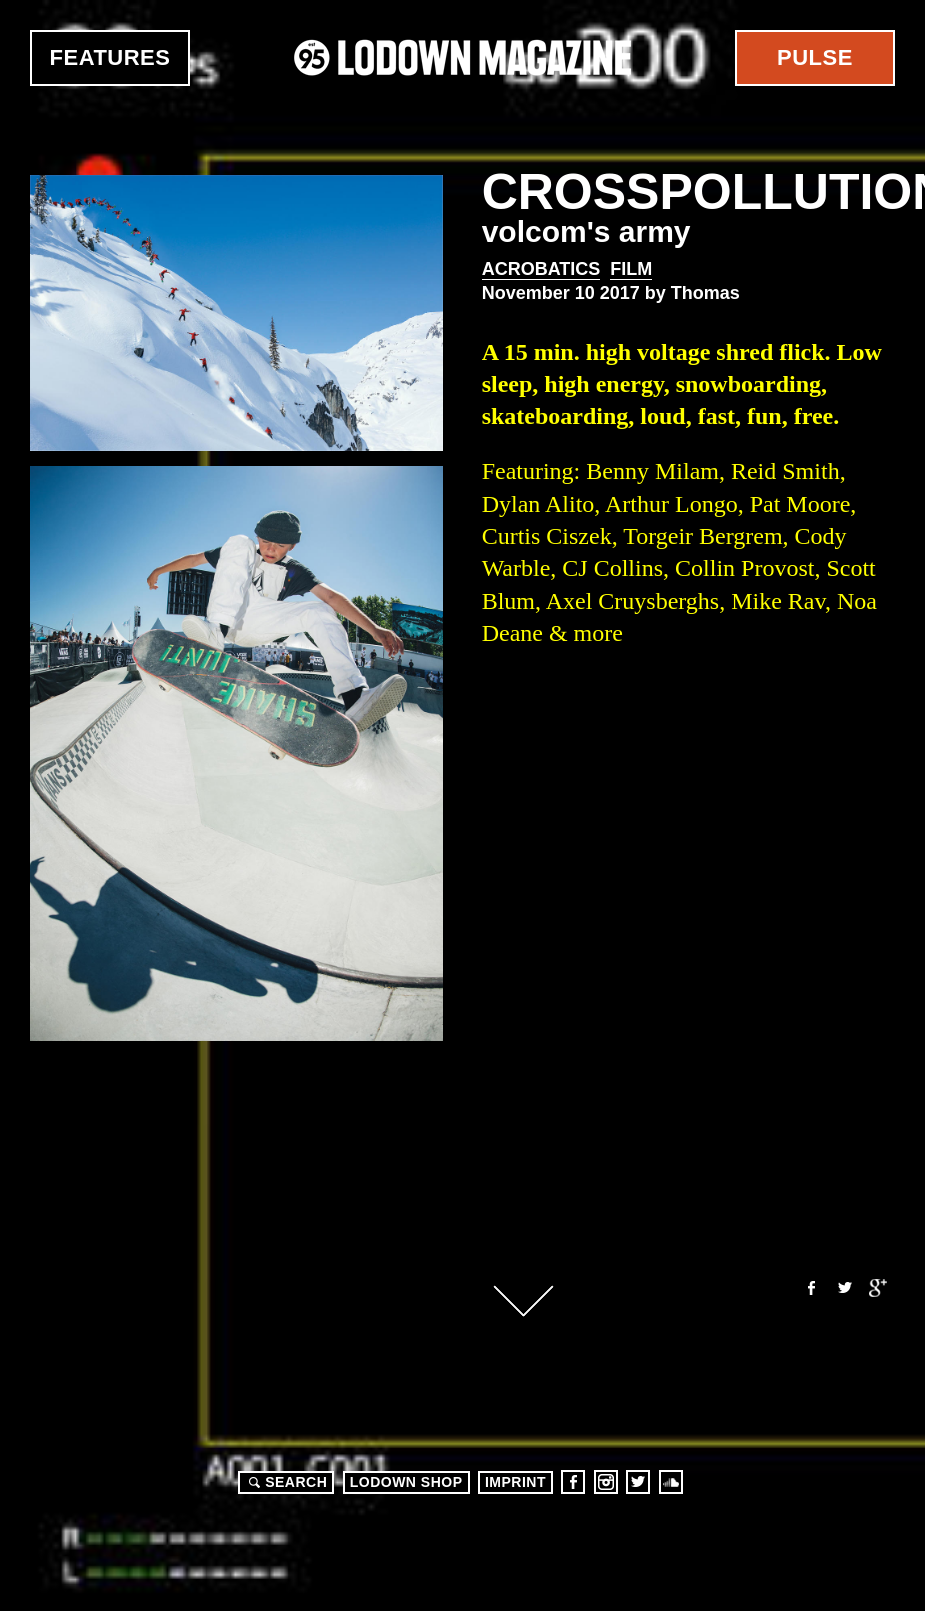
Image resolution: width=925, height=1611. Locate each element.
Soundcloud (671, 1482)
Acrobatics (541, 269)
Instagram (606, 1482)
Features (110, 57)
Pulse (815, 57)
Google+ (878, 1288)
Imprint (515, 1482)
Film (631, 269)
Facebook (810, 1288)
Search (285, 1482)
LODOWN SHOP (406, 1482)
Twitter (844, 1288)
